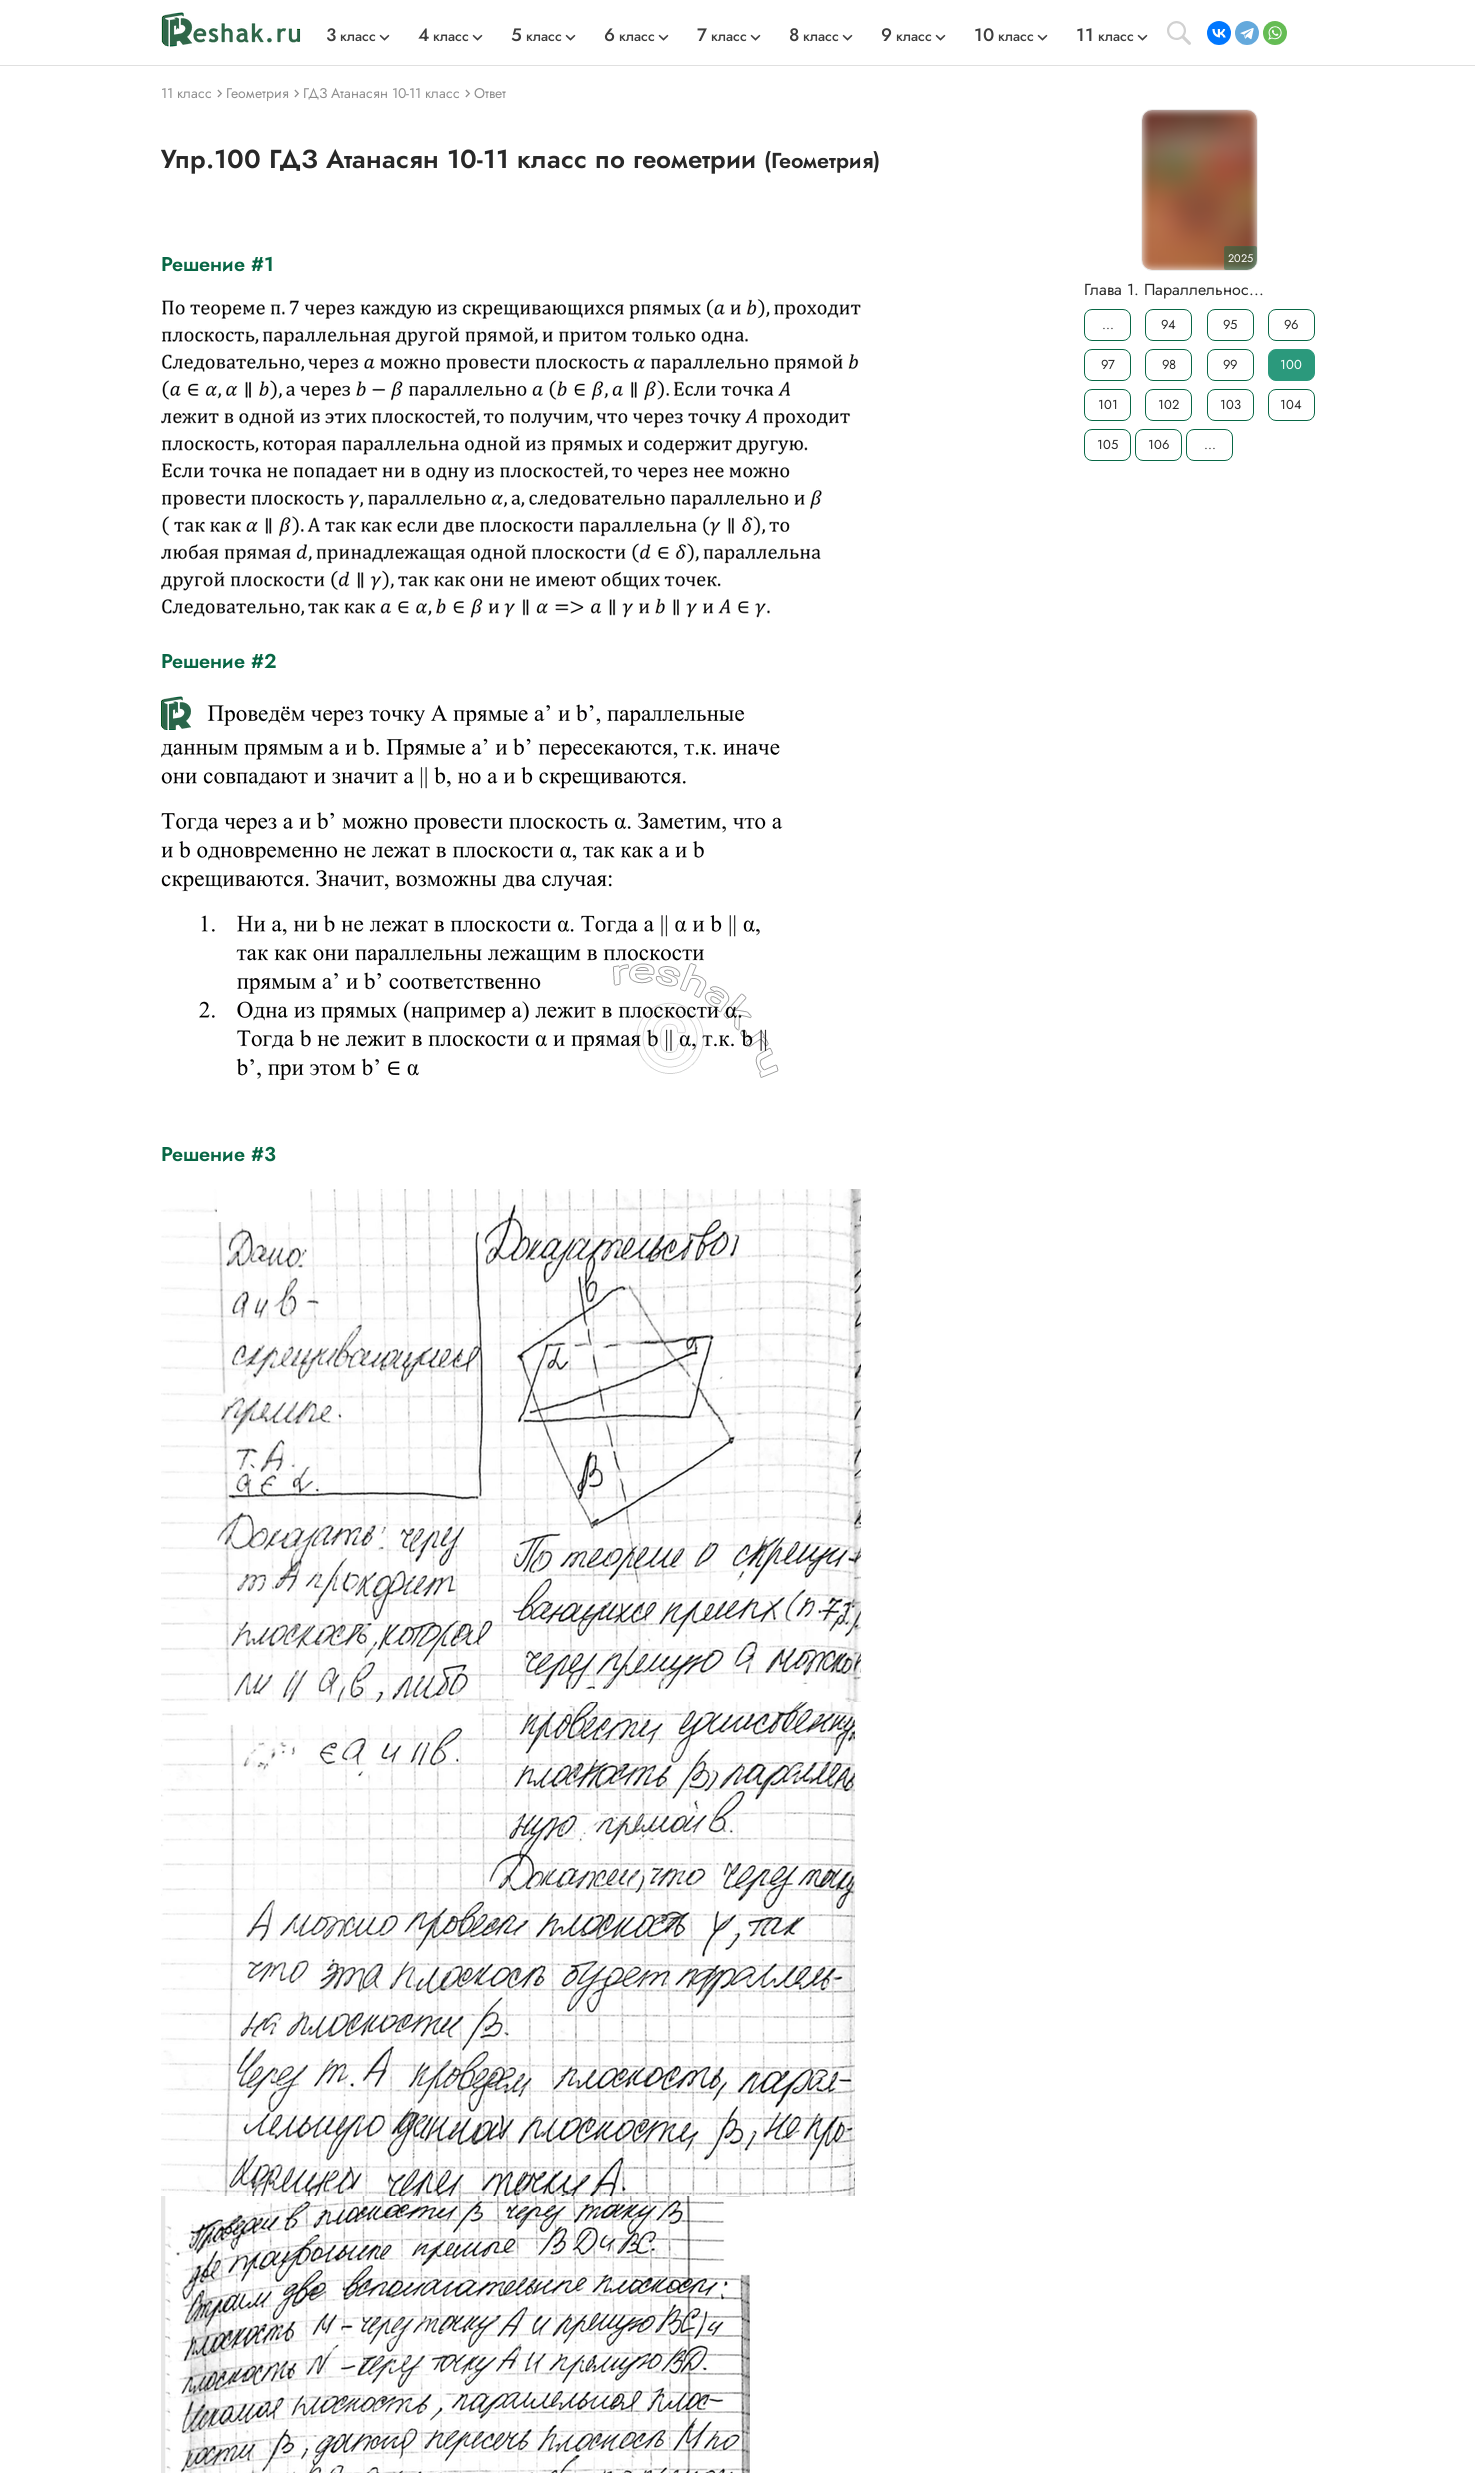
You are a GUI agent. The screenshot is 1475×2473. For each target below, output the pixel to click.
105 (1107, 444)
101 (1107, 404)
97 (1107, 364)
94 (1168, 324)
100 (1291, 364)
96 (1291, 324)
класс (351, 36)
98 (1168, 364)
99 (1230, 364)
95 (1230, 324)
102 (1168, 404)
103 (1229, 404)
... (1107, 324)
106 (1158, 444)
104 (1291, 404)
